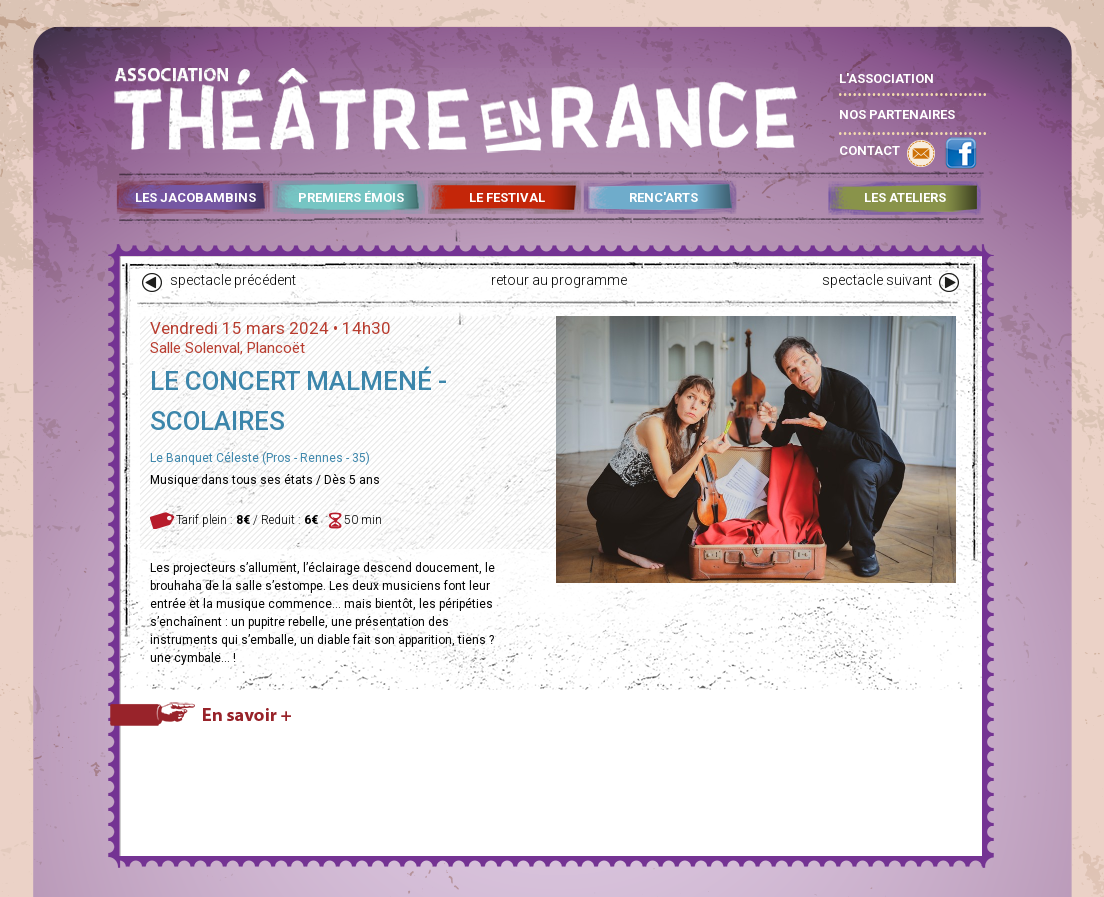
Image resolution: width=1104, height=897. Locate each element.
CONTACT (869, 150)
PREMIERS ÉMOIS (351, 198)
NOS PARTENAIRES (897, 114)
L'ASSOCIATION (886, 78)
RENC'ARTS (663, 198)
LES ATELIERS (905, 198)
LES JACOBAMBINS (195, 198)
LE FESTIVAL (507, 198)
